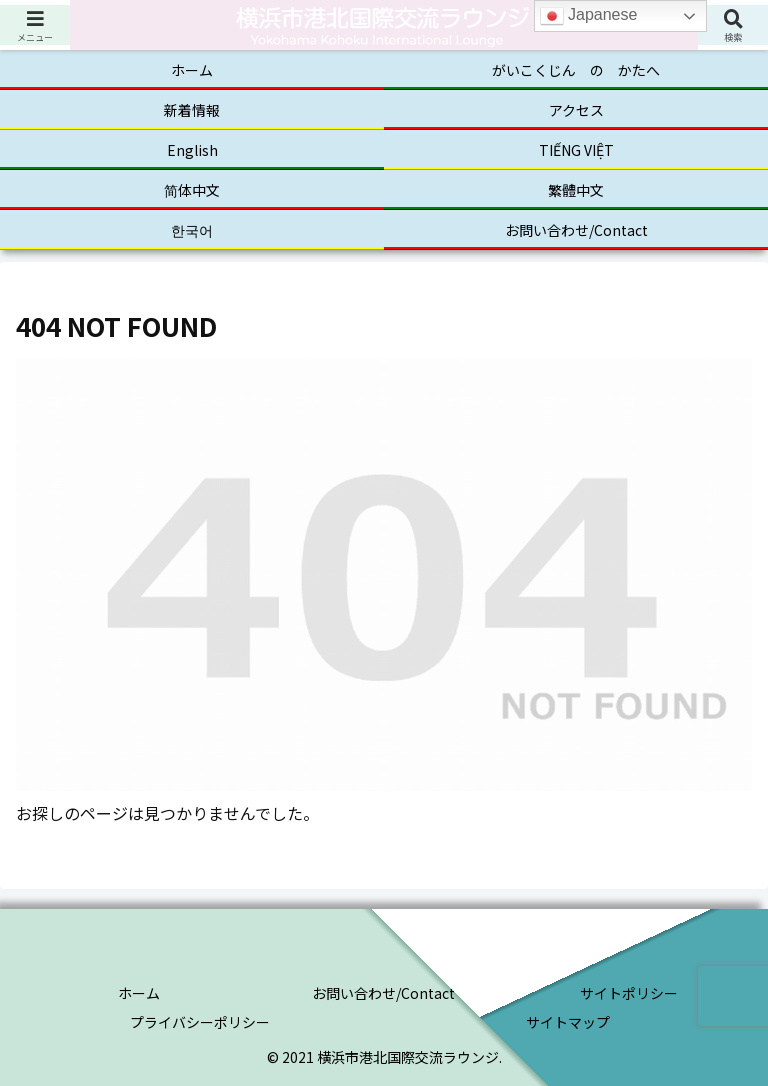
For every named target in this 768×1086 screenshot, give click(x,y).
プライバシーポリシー (200, 1022)
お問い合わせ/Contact (383, 993)
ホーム (139, 993)
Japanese (589, 16)
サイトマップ (568, 1022)
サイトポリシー (629, 993)
